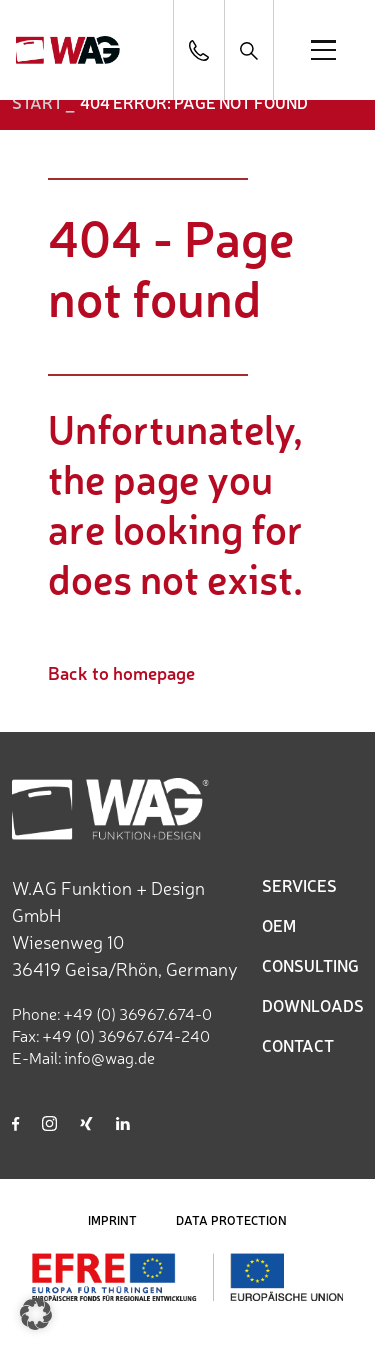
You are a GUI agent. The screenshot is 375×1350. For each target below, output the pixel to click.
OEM (279, 925)
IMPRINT (112, 1220)
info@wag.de (109, 1057)
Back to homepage (121, 672)
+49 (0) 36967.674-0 (137, 1013)
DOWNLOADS (313, 1005)
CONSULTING (310, 965)
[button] (36, 1314)
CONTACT (298, 1045)
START (37, 102)
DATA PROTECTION (231, 1220)
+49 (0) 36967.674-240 (126, 1035)
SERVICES (299, 885)
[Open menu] (323, 50)
